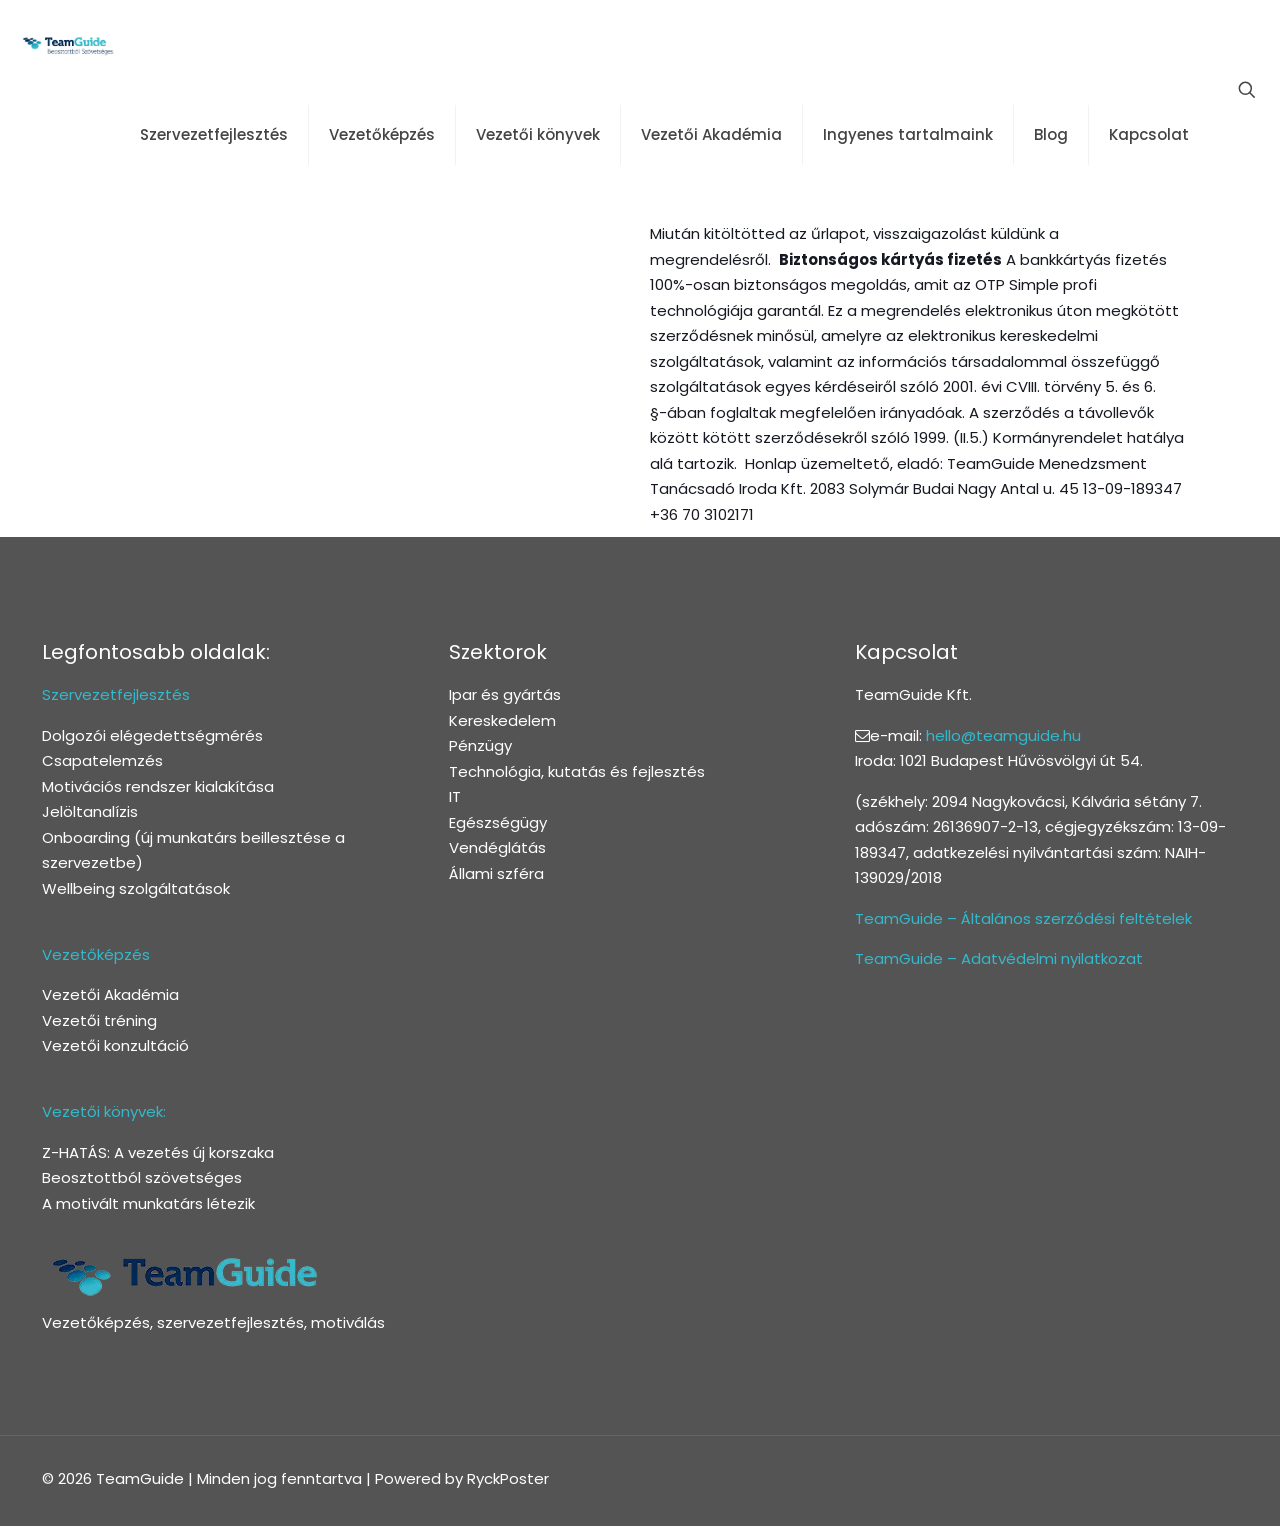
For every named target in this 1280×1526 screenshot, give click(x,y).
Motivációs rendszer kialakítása (158, 786)
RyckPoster (508, 1478)
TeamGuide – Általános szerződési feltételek (1023, 918)
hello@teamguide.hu (1003, 735)
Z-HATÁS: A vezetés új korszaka (158, 1152)
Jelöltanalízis (90, 811)
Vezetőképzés (96, 954)
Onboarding (86, 837)
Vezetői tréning (99, 1020)
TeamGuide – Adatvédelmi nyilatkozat (999, 958)
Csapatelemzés (102, 760)
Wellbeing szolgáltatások (136, 888)
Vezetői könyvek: (104, 1111)
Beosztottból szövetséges (142, 1177)
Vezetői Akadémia (110, 994)
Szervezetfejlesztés (116, 694)
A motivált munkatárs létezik (148, 1203)
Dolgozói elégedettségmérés (152, 735)
